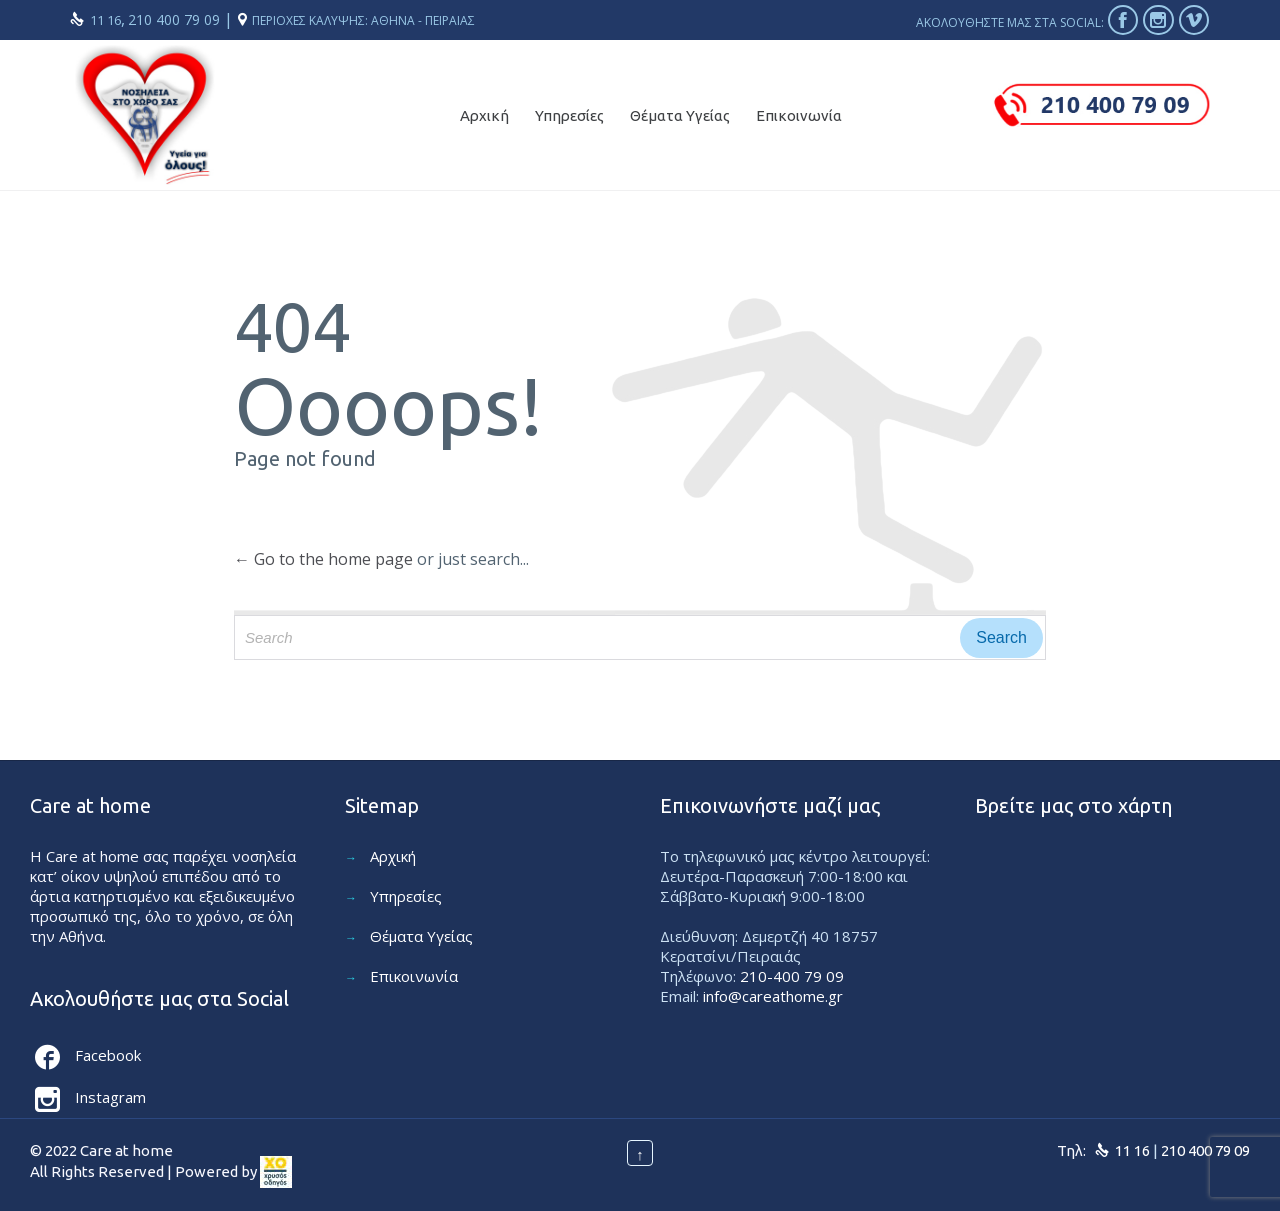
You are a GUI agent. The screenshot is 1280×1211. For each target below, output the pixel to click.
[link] (276, 1172)
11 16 (105, 20)
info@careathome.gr (773, 996)
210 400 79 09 (176, 19)
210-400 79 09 (792, 976)
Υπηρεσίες (406, 896)
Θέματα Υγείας (421, 936)
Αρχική (393, 856)
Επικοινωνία (414, 976)
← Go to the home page (323, 559)
